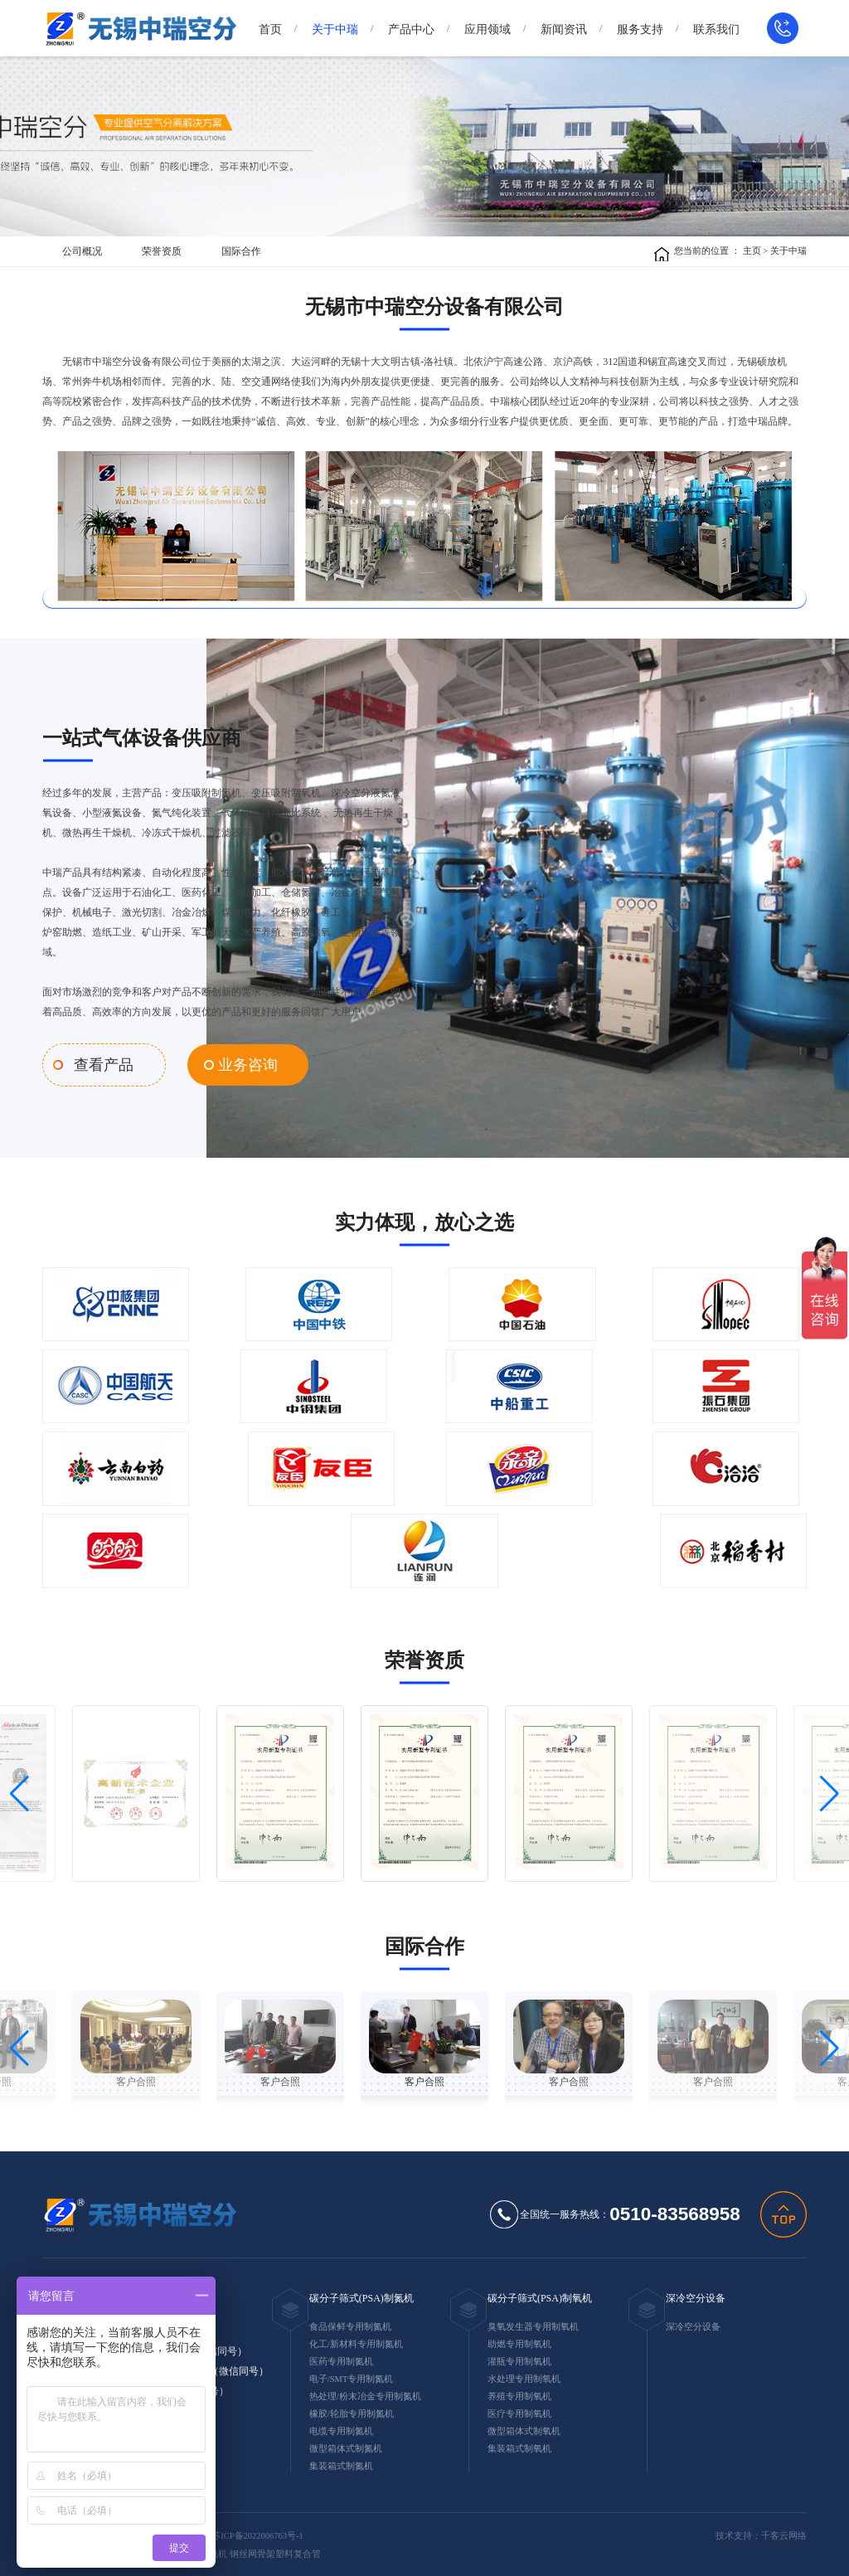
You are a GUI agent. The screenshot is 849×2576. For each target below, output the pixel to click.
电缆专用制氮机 (341, 2428)
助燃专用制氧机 (519, 2340)
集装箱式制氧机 (519, 2445)
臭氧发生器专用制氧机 (533, 2323)
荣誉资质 (162, 251)
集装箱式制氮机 (341, 2462)
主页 (752, 250)
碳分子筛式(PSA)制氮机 (361, 2295)
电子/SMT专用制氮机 (351, 2375)
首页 (270, 29)
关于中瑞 (335, 29)
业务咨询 (232, 1063)
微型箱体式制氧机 (524, 2428)
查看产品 (99, 1063)
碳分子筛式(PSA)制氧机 (540, 2295)
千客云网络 (784, 2532)
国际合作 (241, 251)
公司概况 (82, 251)
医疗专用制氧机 (519, 2410)
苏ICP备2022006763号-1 (257, 2532)
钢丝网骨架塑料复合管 (275, 2551)
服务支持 (640, 29)
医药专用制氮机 (341, 2358)
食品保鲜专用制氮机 (350, 2323)
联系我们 (716, 29)
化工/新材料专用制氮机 (356, 2340)
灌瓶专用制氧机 (519, 2358)
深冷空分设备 (695, 2295)
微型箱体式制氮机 (345, 2445)
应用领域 (487, 29)
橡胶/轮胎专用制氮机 (351, 2410)
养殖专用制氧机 (519, 2393)
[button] (19, 1790)
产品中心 (411, 29)
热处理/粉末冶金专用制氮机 (365, 2393)
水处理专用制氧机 (524, 2375)
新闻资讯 (564, 29)
